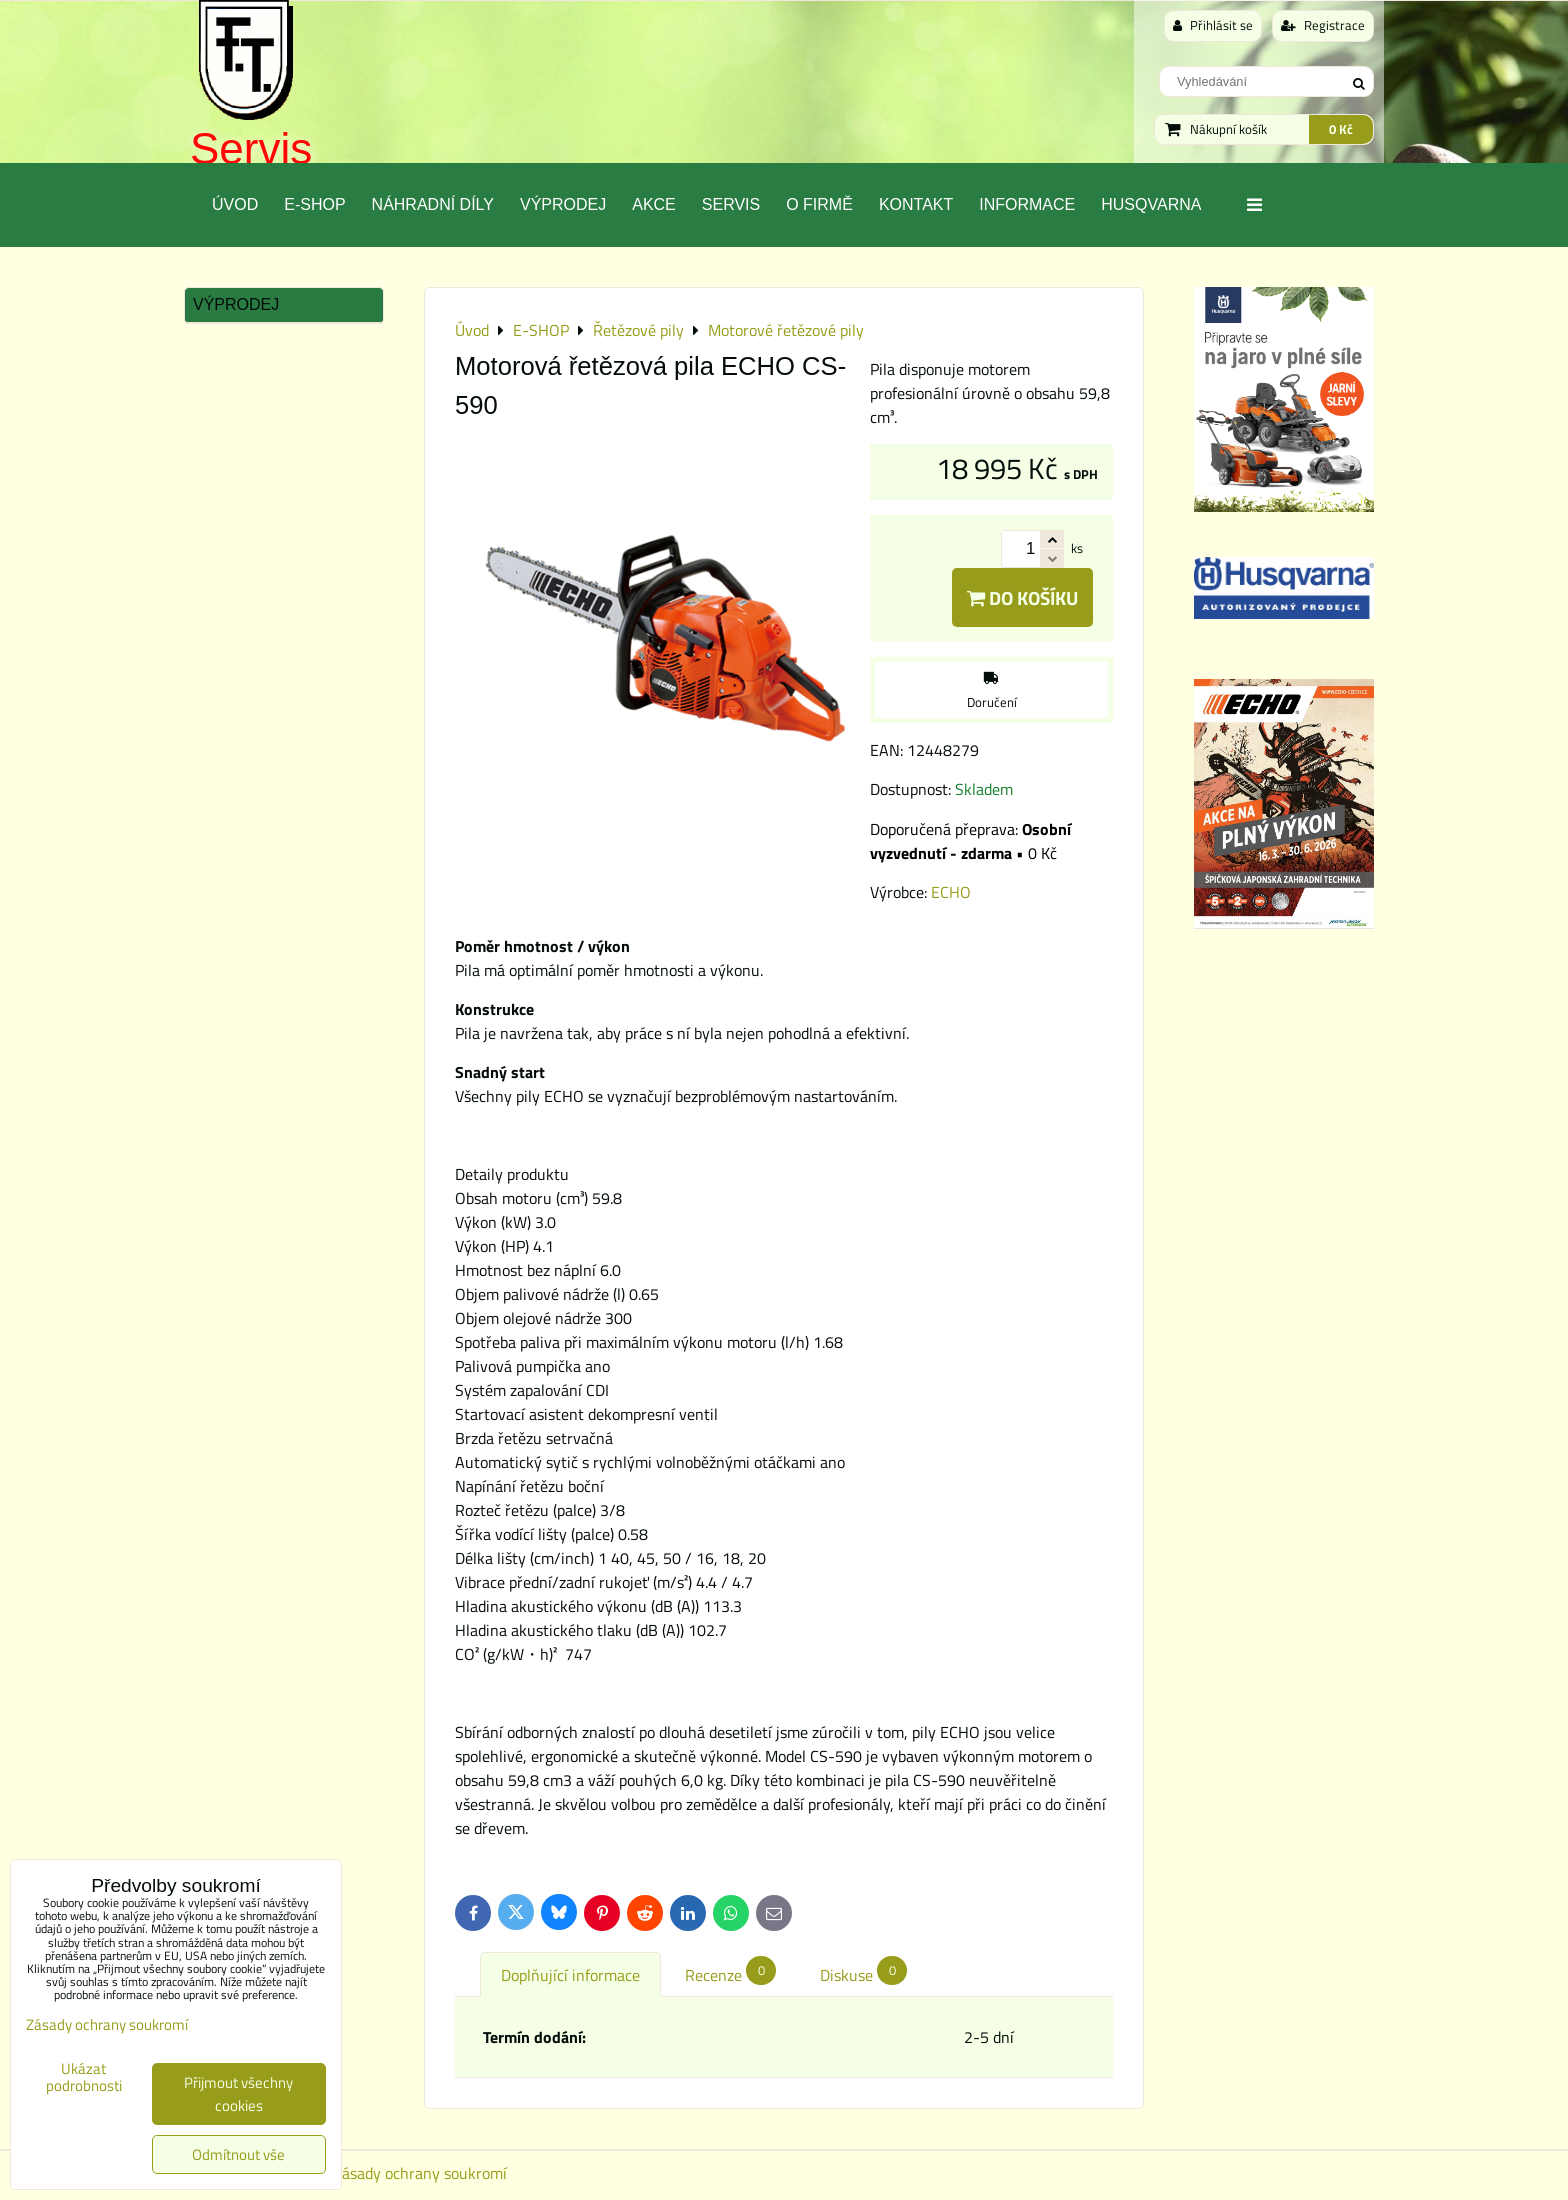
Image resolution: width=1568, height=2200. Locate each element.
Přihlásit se (1213, 25)
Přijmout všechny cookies (238, 2094)
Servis (251, 148)
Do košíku (1022, 597)
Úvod (235, 204)
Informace (1027, 204)
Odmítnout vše (238, 2154)
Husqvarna (1151, 204)
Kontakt (916, 204)
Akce (654, 204)
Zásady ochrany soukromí (420, 2173)
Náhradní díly (433, 204)
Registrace (1323, 25)
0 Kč (1341, 129)
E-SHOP (314, 204)
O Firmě (819, 204)
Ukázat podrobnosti (84, 2077)
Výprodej (563, 204)
